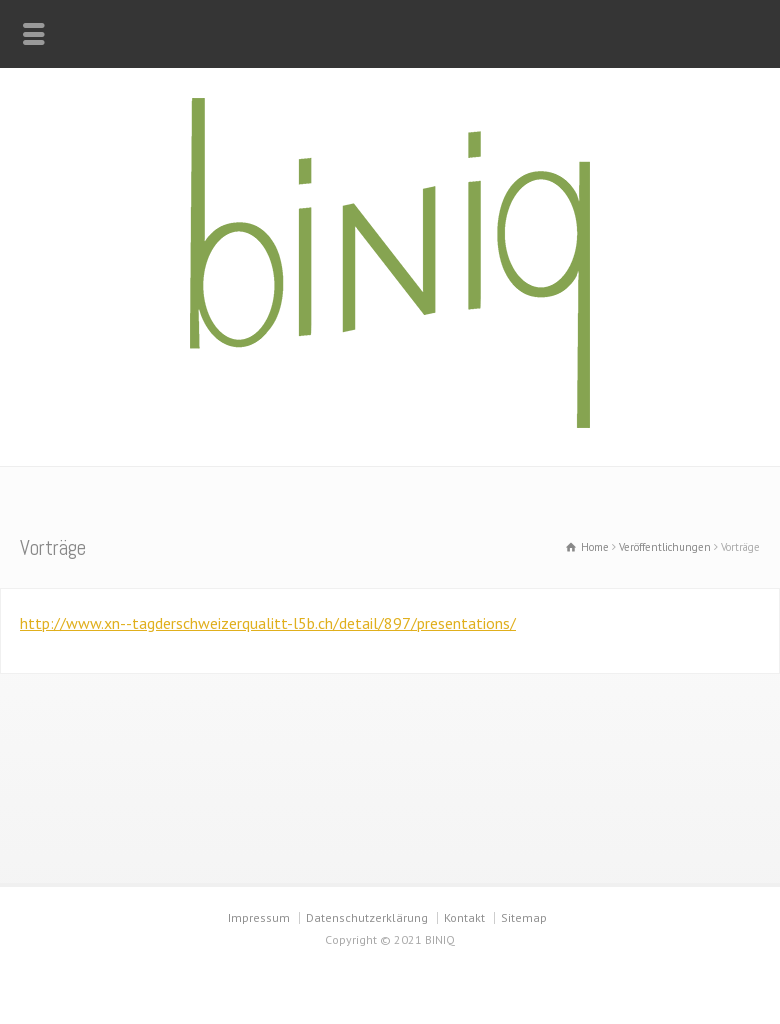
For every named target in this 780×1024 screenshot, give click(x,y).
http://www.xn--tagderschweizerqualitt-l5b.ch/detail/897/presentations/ (268, 623)
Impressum (259, 917)
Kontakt (464, 917)
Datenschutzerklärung (367, 917)
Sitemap (524, 917)
